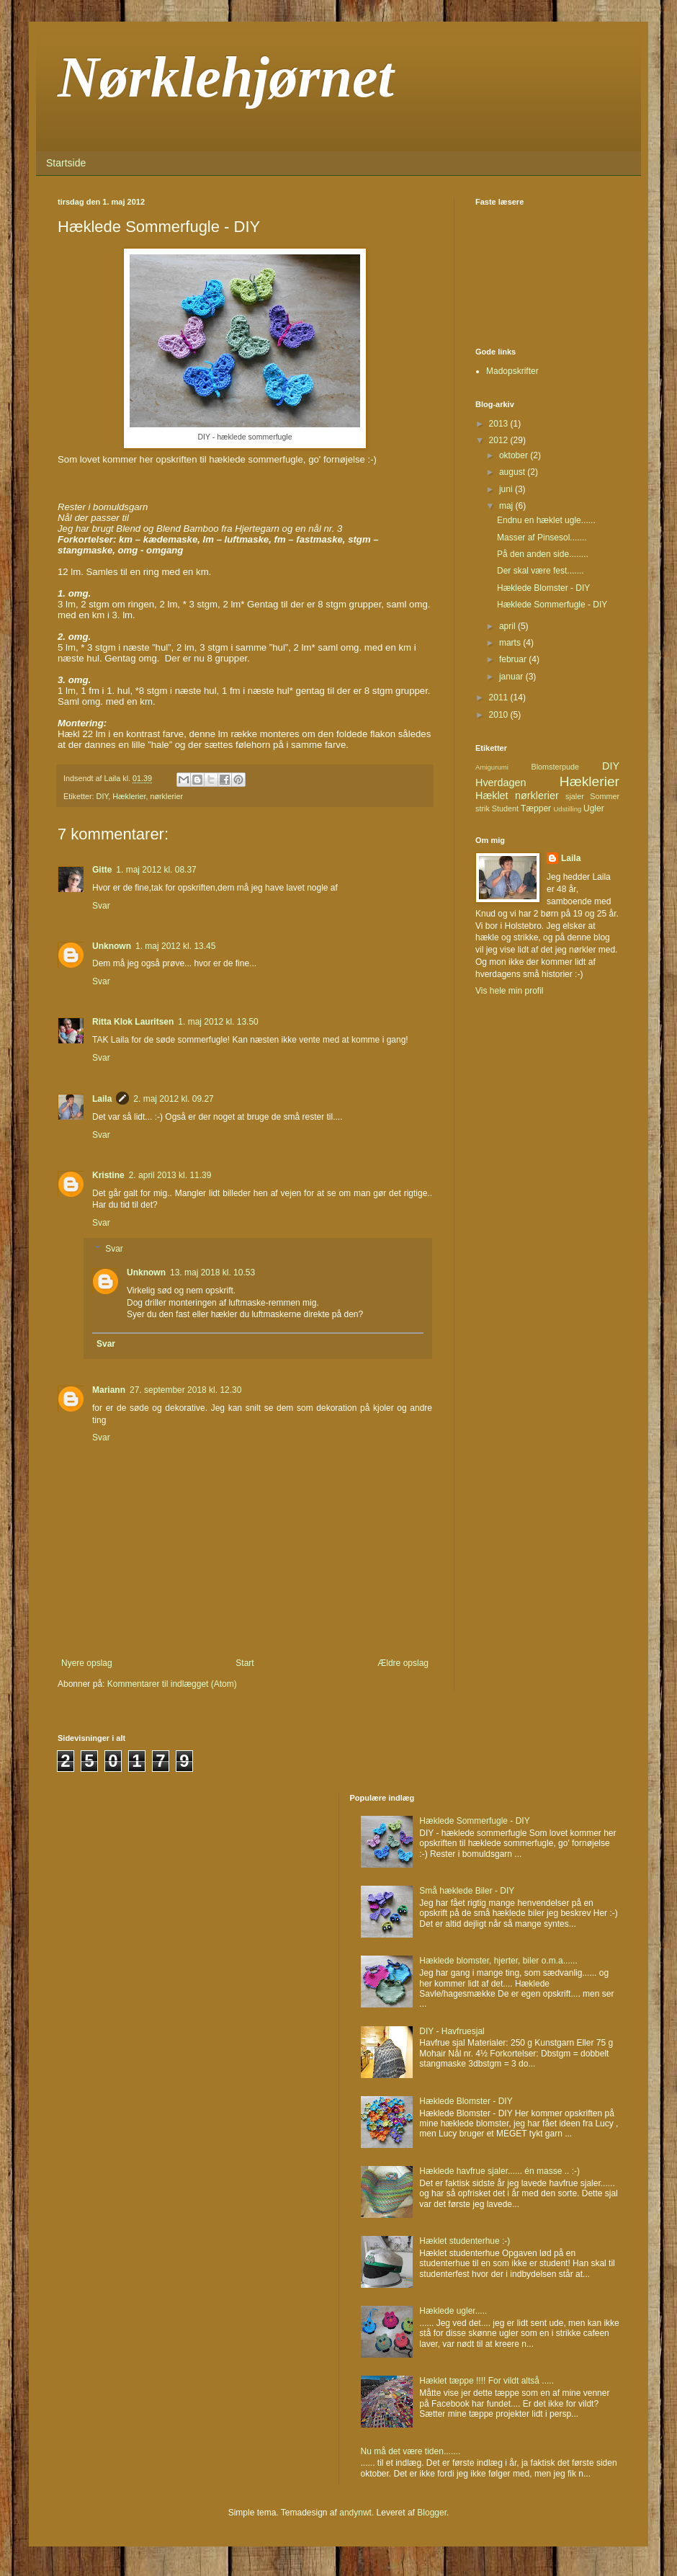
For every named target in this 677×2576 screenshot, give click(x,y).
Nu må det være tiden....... (411, 2451)
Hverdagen (500, 782)
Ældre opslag (403, 1663)
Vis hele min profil (509, 991)
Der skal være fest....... (540, 571)
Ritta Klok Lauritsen (133, 1022)
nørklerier (166, 796)
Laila (102, 1099)
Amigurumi (491, 767)
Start (245, 1663)
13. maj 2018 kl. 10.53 (212, 1272)
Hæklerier (128, 796)
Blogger (432, 2513)
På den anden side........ (542, 554)
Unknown (111, 946)
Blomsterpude (555, 766)
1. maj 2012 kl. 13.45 (175, 946)
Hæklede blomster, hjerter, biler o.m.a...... (498, 1961)
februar (514, 659)
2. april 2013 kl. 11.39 (170, 1175)
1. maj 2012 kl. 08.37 (156, 870)
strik (482, 808)
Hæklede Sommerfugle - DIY (552, 605)
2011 (500, 697)
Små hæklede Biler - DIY (466, 1891)
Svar (101, 906)
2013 (500, 424)
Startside (66, 163)
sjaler (574, 796)
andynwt (355, 2513)
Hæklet (491, 795)
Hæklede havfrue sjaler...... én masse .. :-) (499, 2171)
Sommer (604, 796)
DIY (103, 796)
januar (512, 677)
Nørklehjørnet (226, 77)
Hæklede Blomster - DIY (543, 588)
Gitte (102, 870)
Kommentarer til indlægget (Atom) (172, 1684)
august (513, 472)
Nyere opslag (86, 1663)
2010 (500, 715)
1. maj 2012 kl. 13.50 (218, 1022)
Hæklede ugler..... (453, 2311)
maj (507, 506)
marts (511, 643)
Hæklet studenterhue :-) (464, 2241)
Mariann (108, 1390)
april (508, 626)
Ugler (593, 808)
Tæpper (536, 808)
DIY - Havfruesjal (451, 2031)
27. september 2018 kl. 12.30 (185, 1390)
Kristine (108, 1175)
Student (505, 808)
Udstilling (567, 809)
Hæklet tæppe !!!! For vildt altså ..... (486, 2381)
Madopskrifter (512, 371)
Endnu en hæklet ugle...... (546, 520)
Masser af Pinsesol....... (542, 537)
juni (507, 489)
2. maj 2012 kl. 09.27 (173, 1099)
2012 (500, 440)
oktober (514, 455)
